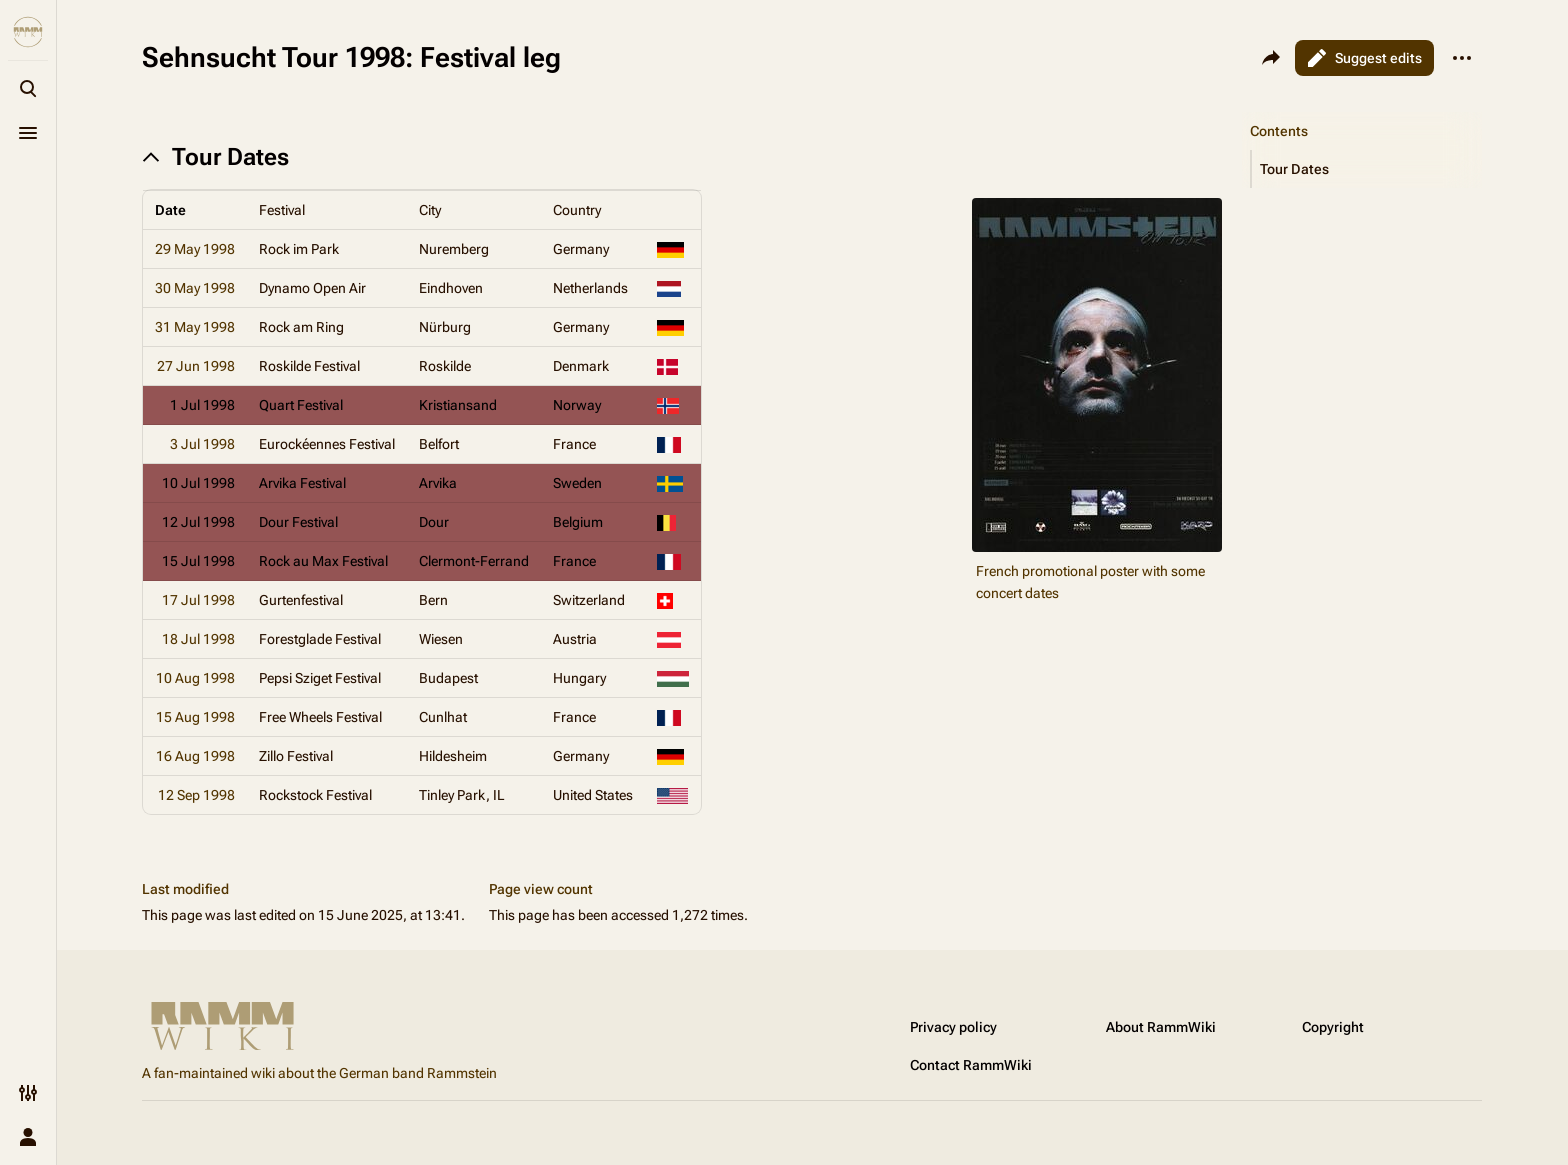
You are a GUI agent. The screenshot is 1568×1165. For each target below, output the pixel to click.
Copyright (1333, 1027)
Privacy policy (953, 1027)
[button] (1367, 169)
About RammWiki (1161, 1027)
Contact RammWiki (971, 1065)
